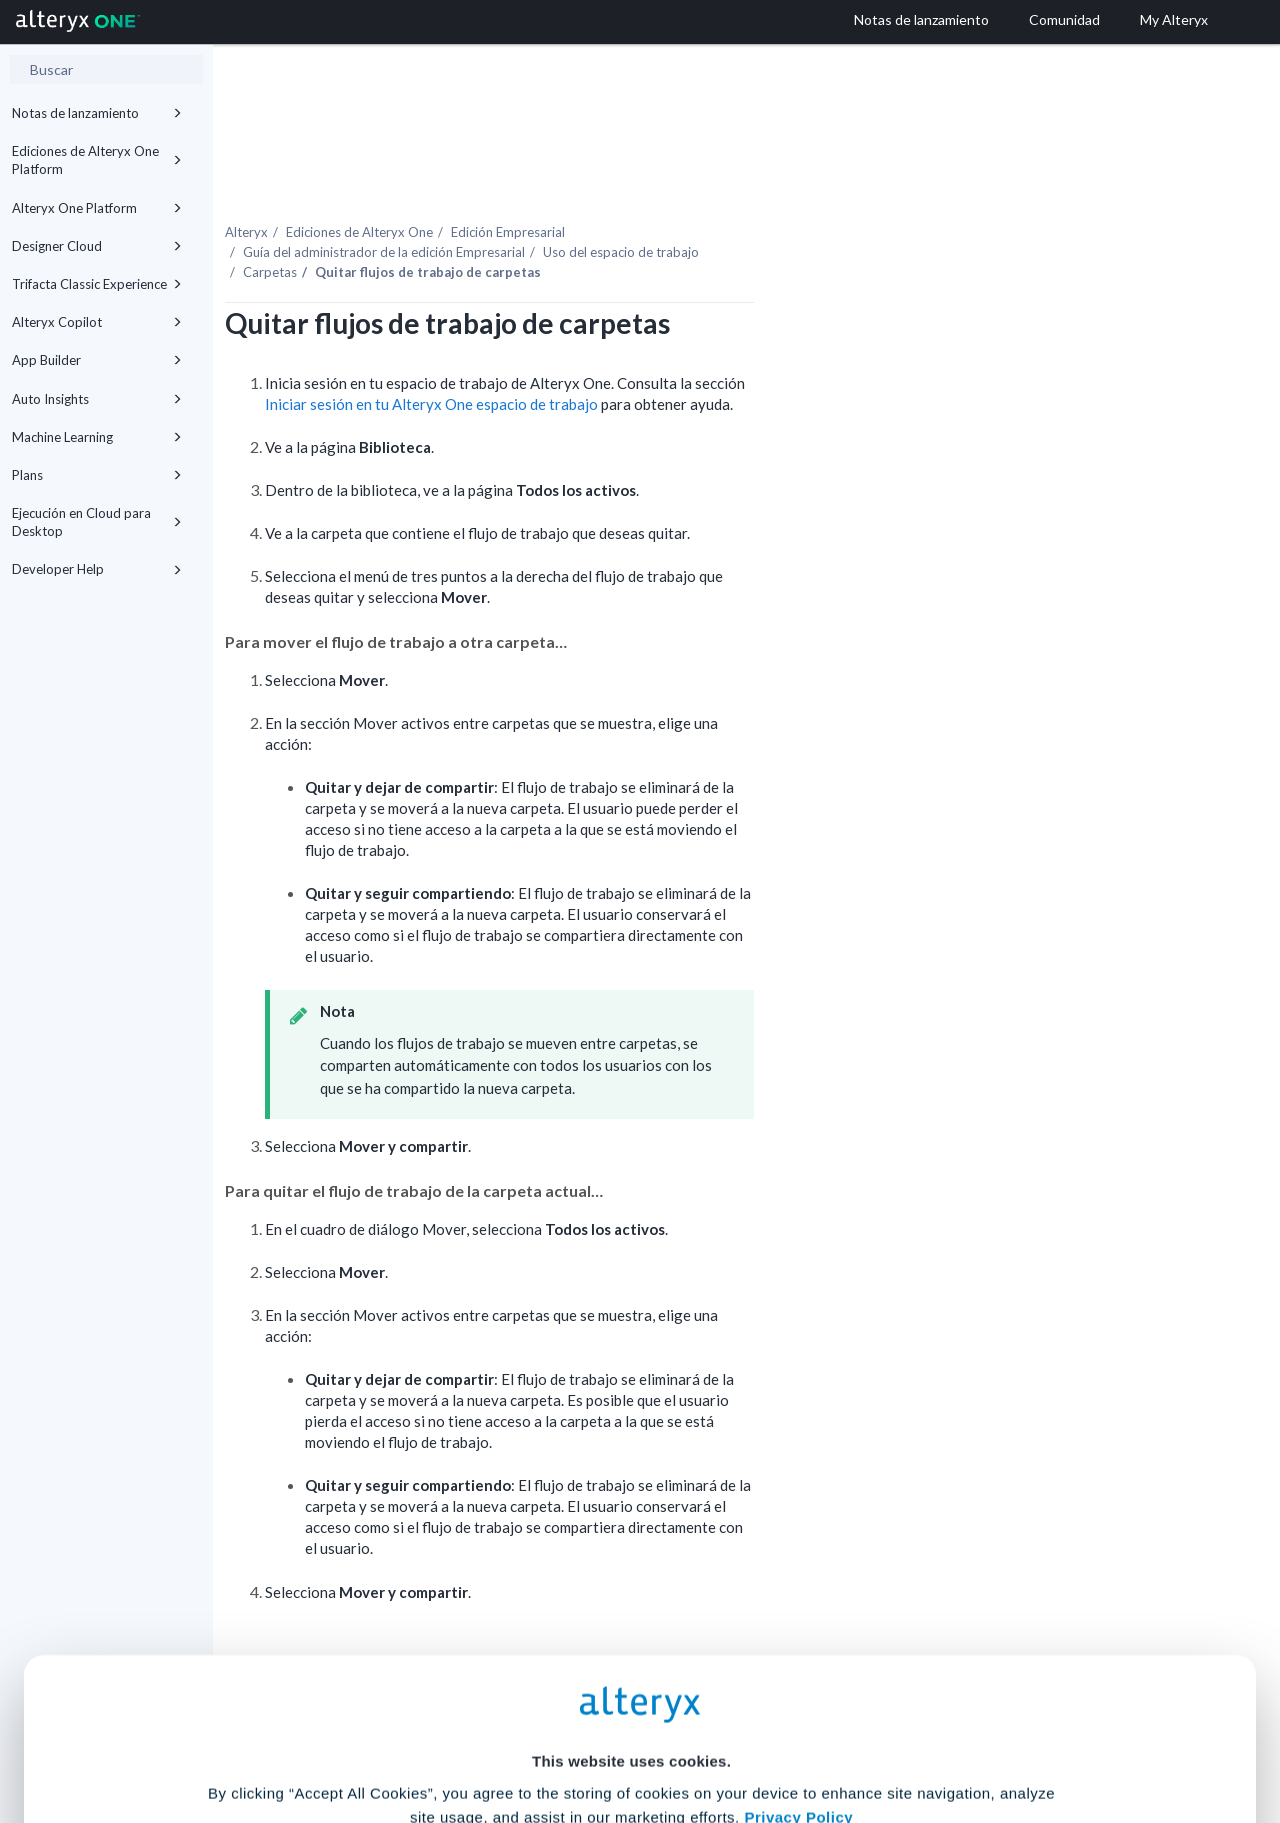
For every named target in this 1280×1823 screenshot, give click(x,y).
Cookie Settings (631, 1675)
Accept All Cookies (488, 1734)
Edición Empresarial (674, 189)
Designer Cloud (97, 246)
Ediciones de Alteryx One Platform (97, 160)
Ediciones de (525, 189)
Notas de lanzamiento (97, 113)
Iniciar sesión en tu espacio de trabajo (597, 362)
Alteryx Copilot (97, 322)
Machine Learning (97, 437)
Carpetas (436, 229)
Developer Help (97, 569)
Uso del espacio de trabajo (787, 209)
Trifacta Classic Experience (97, 284)
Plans (97, 475)
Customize (793, 1734)
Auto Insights (97, 399)
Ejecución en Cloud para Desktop (97, 522)
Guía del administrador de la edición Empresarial (550, 209)
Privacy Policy (798, 1620)
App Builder (97, 360)
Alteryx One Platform (97, 208)
